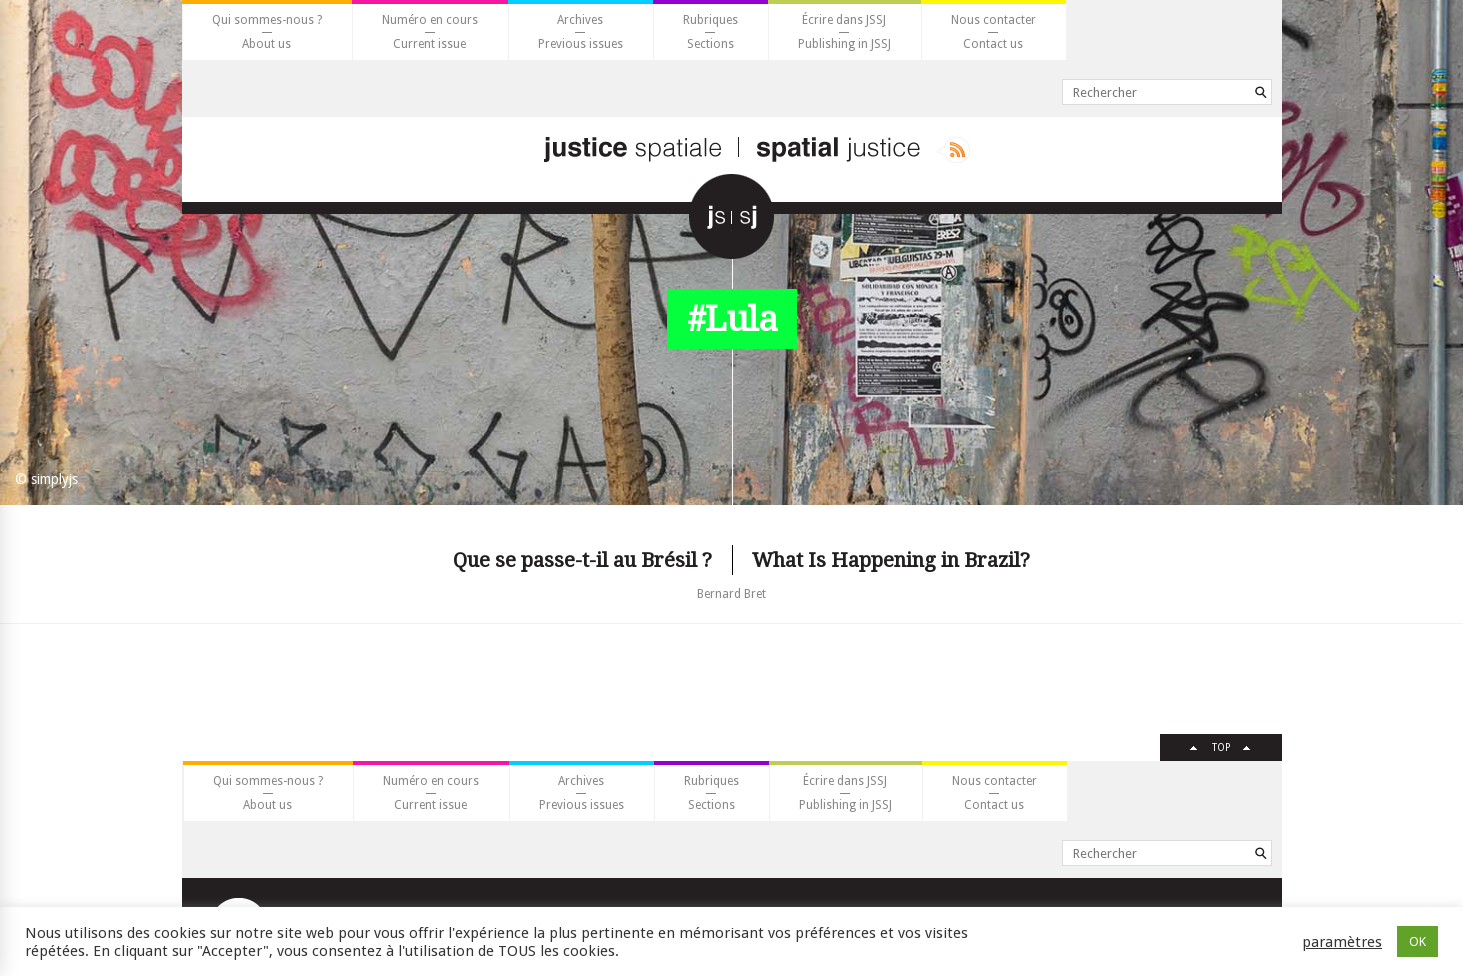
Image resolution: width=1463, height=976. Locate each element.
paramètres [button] (1342, 942)
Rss (953, 150)
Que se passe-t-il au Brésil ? (582, 560)
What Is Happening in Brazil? (891, 560)
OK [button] (1417, 941)
